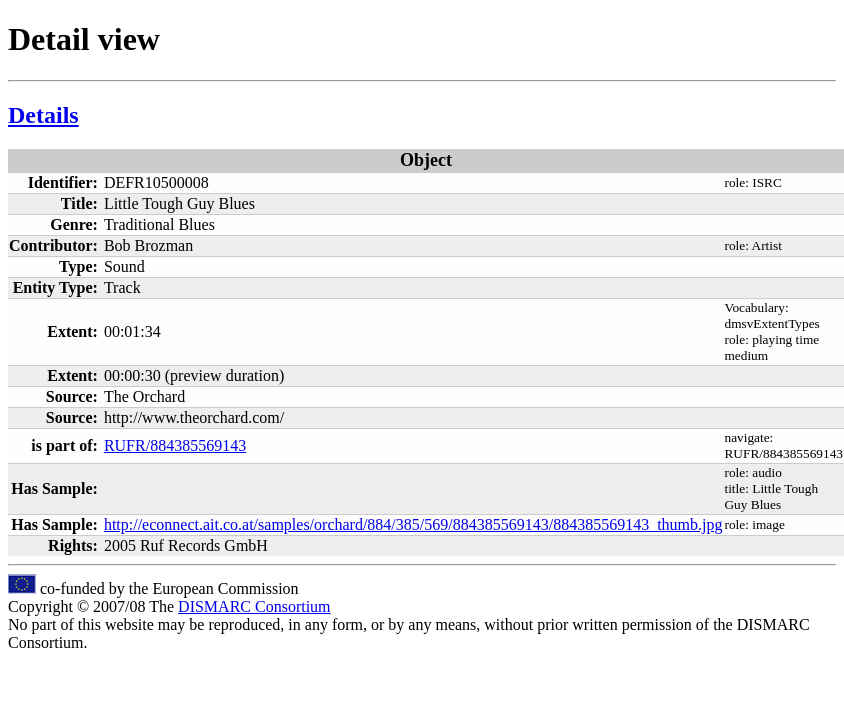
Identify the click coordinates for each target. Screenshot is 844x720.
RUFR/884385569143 (175, 445)
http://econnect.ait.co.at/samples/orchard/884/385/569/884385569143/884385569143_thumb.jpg (413, 524)
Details (43, 115)
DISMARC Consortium (254, 606)
